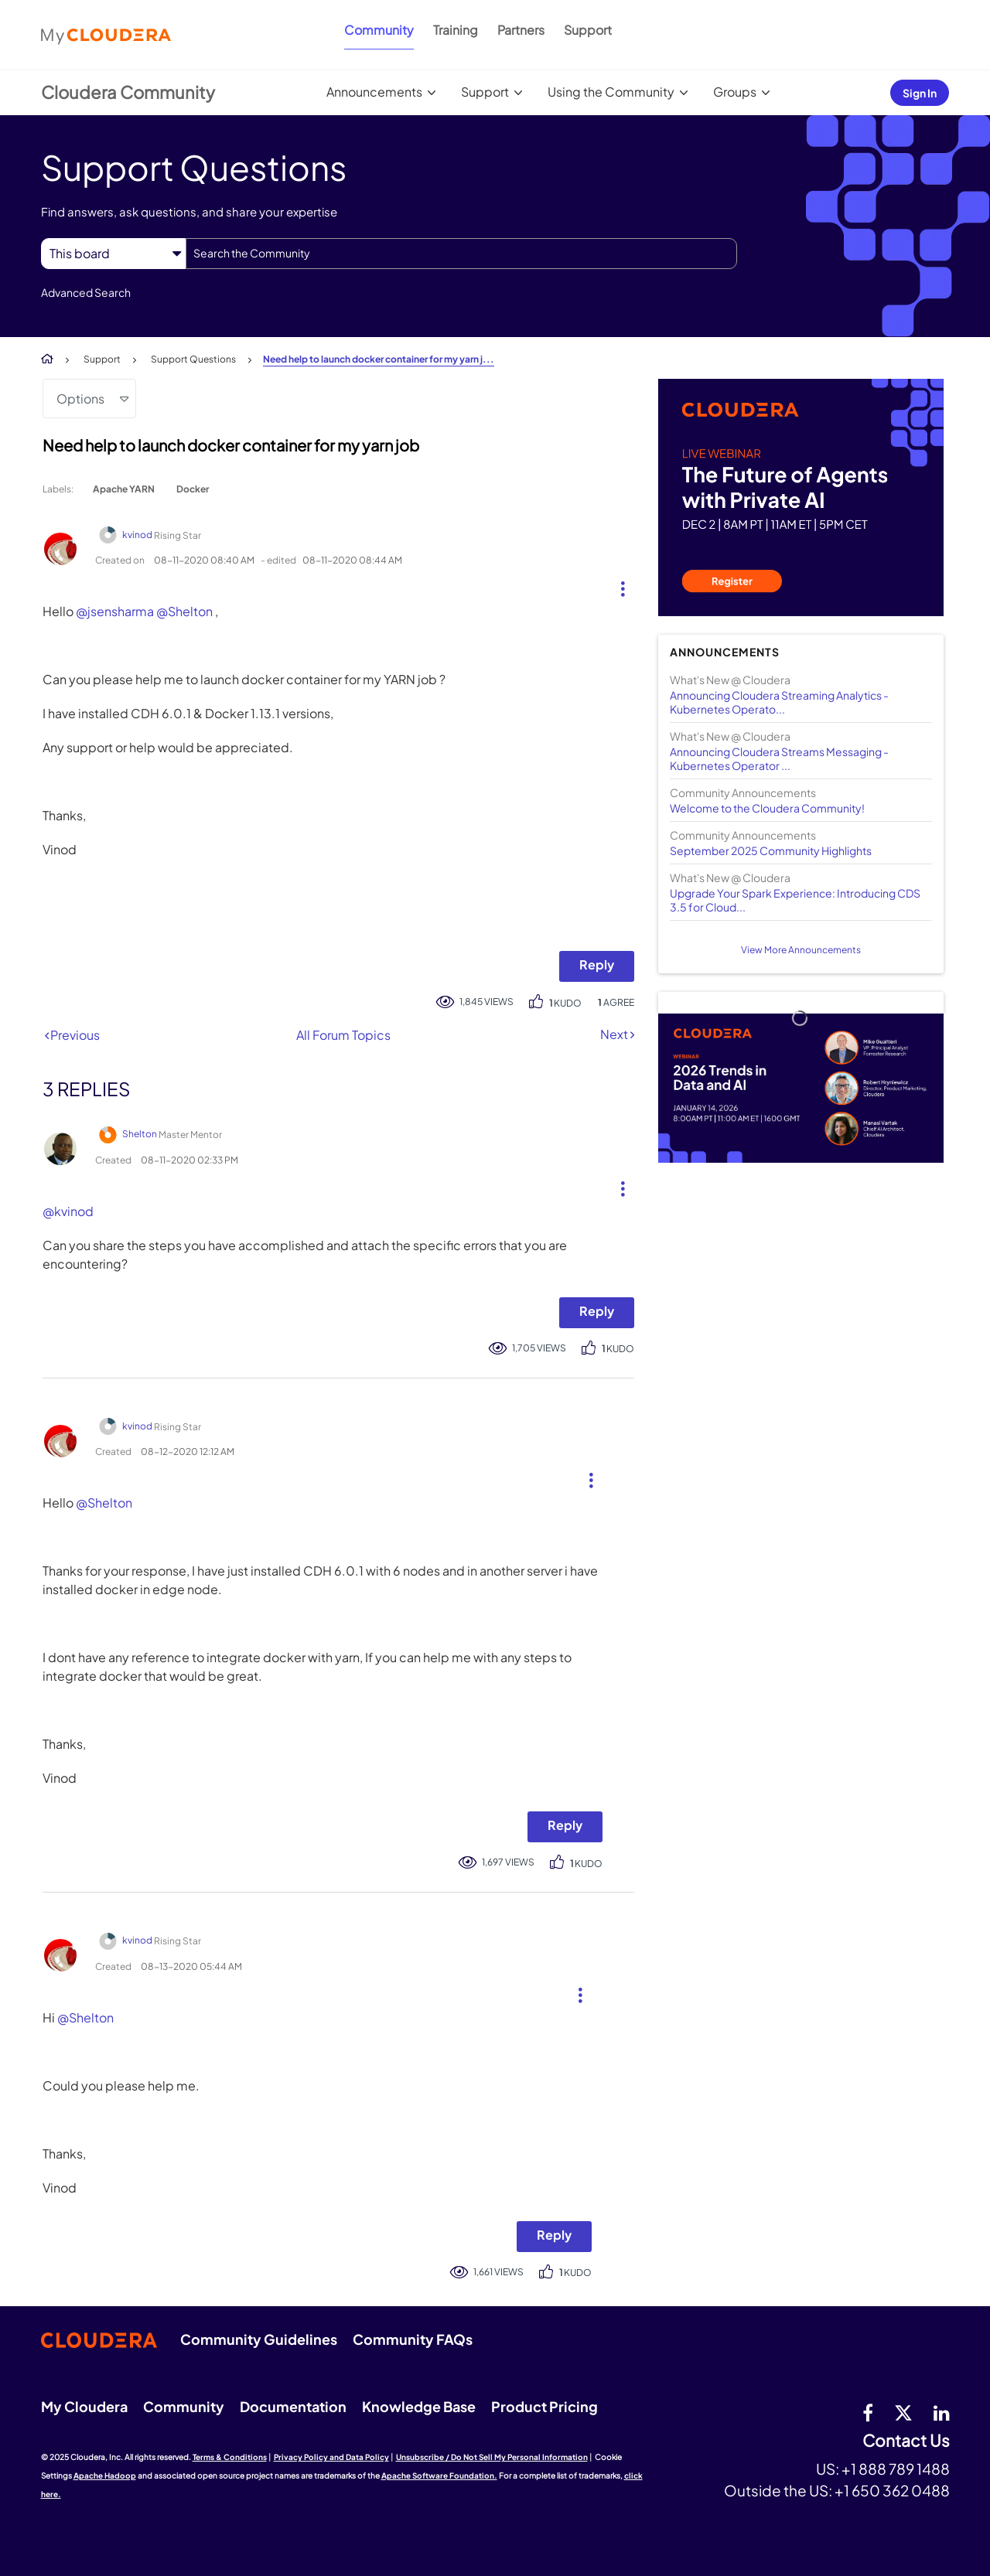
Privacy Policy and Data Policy (331, 2457)
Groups (734, 91)
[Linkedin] (942, 2412)
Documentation (293, 2406)
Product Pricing (544, 2406)
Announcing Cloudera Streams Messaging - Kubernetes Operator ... (779, 758)
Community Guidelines (258, 2339)
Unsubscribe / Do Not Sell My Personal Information (492, 2457)
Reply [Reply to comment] (596, 1311)
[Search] (461, 253)
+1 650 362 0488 (892, 2490)
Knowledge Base (419, 2406)
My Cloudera (84, 2406)
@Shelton (184, 611)
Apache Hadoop (104, 2475)
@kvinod (68, 1211)
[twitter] (903, 2412)
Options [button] (80, 398)
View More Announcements (801, 950)
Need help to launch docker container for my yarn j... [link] (378, 359)
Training (455, 30)
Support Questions (193, 359)
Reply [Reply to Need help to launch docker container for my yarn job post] (596, 964)
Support (588, 30)
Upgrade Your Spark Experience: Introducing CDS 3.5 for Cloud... (795, 900)
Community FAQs (413, 2339)
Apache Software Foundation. (439, 2475)
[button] (616, 585)
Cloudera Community (128, 92)
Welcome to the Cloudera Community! (767, 808)
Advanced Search (86, 292)
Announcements (374, 91)
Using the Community (611, 91)
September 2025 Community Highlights (771, 850)
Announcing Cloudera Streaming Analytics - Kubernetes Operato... (779, 702)
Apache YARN (124, 489)
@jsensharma (115, 611)
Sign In (920, 93)
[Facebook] (867, 2412)
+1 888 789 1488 (896, 2468)
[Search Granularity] (113, 253)
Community (379, 30)
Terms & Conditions (230, 2457)
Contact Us (906, 2441)
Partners (520, 30)
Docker (192, 489)
